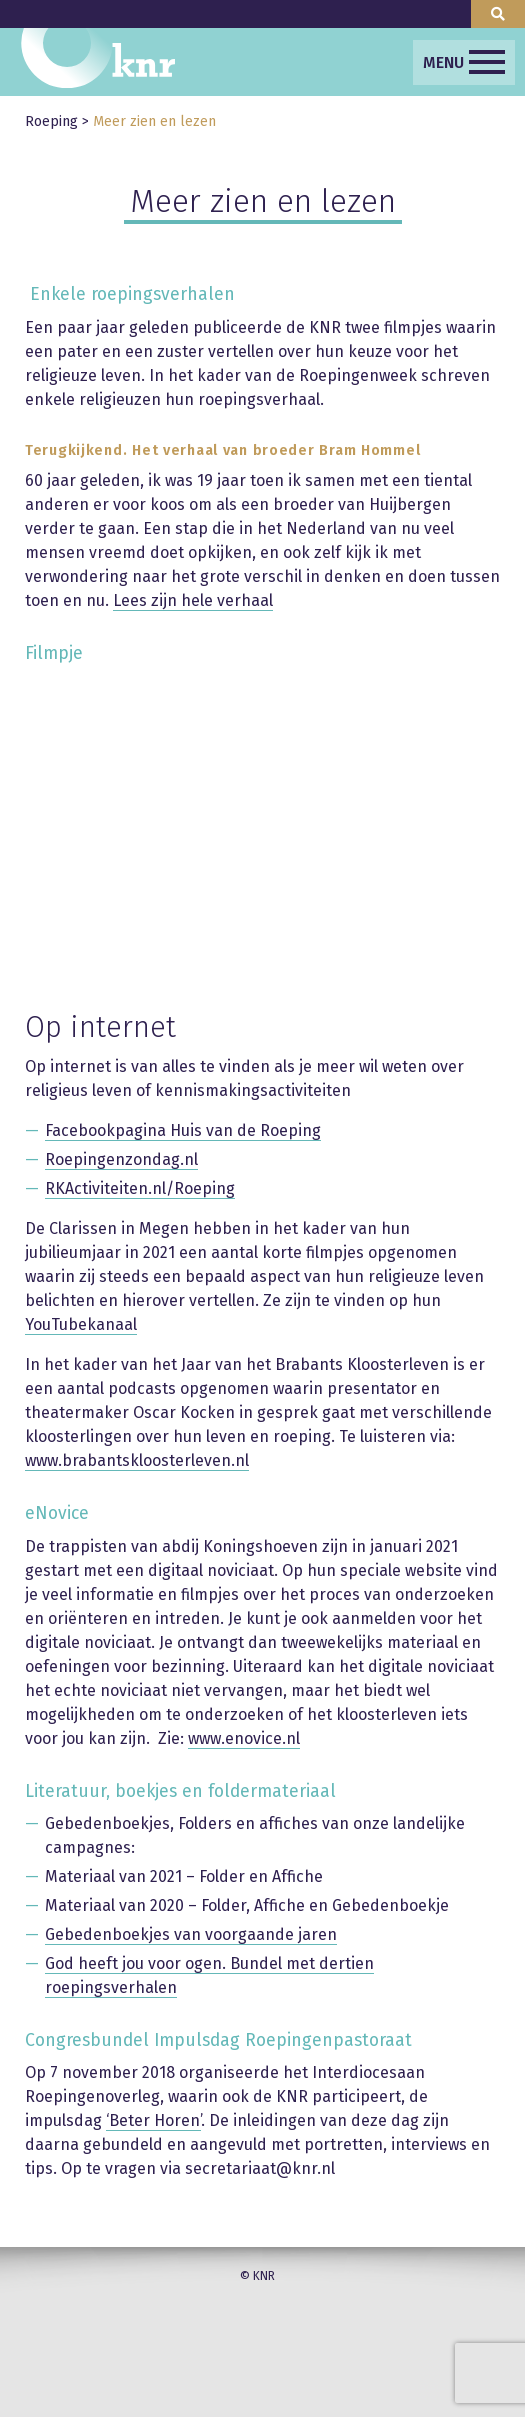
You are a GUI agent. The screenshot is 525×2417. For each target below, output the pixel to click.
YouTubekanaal (81, 1324)
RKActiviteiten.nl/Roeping (140, 1188)
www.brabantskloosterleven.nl (137, 1460)
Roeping (51, 121)
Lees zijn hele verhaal (193, 600)
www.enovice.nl (244, 1738)
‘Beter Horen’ (153, 2120)
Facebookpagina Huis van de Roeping (183, 1130)
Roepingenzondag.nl (121, 1159)
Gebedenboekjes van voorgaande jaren (191, 1934)
